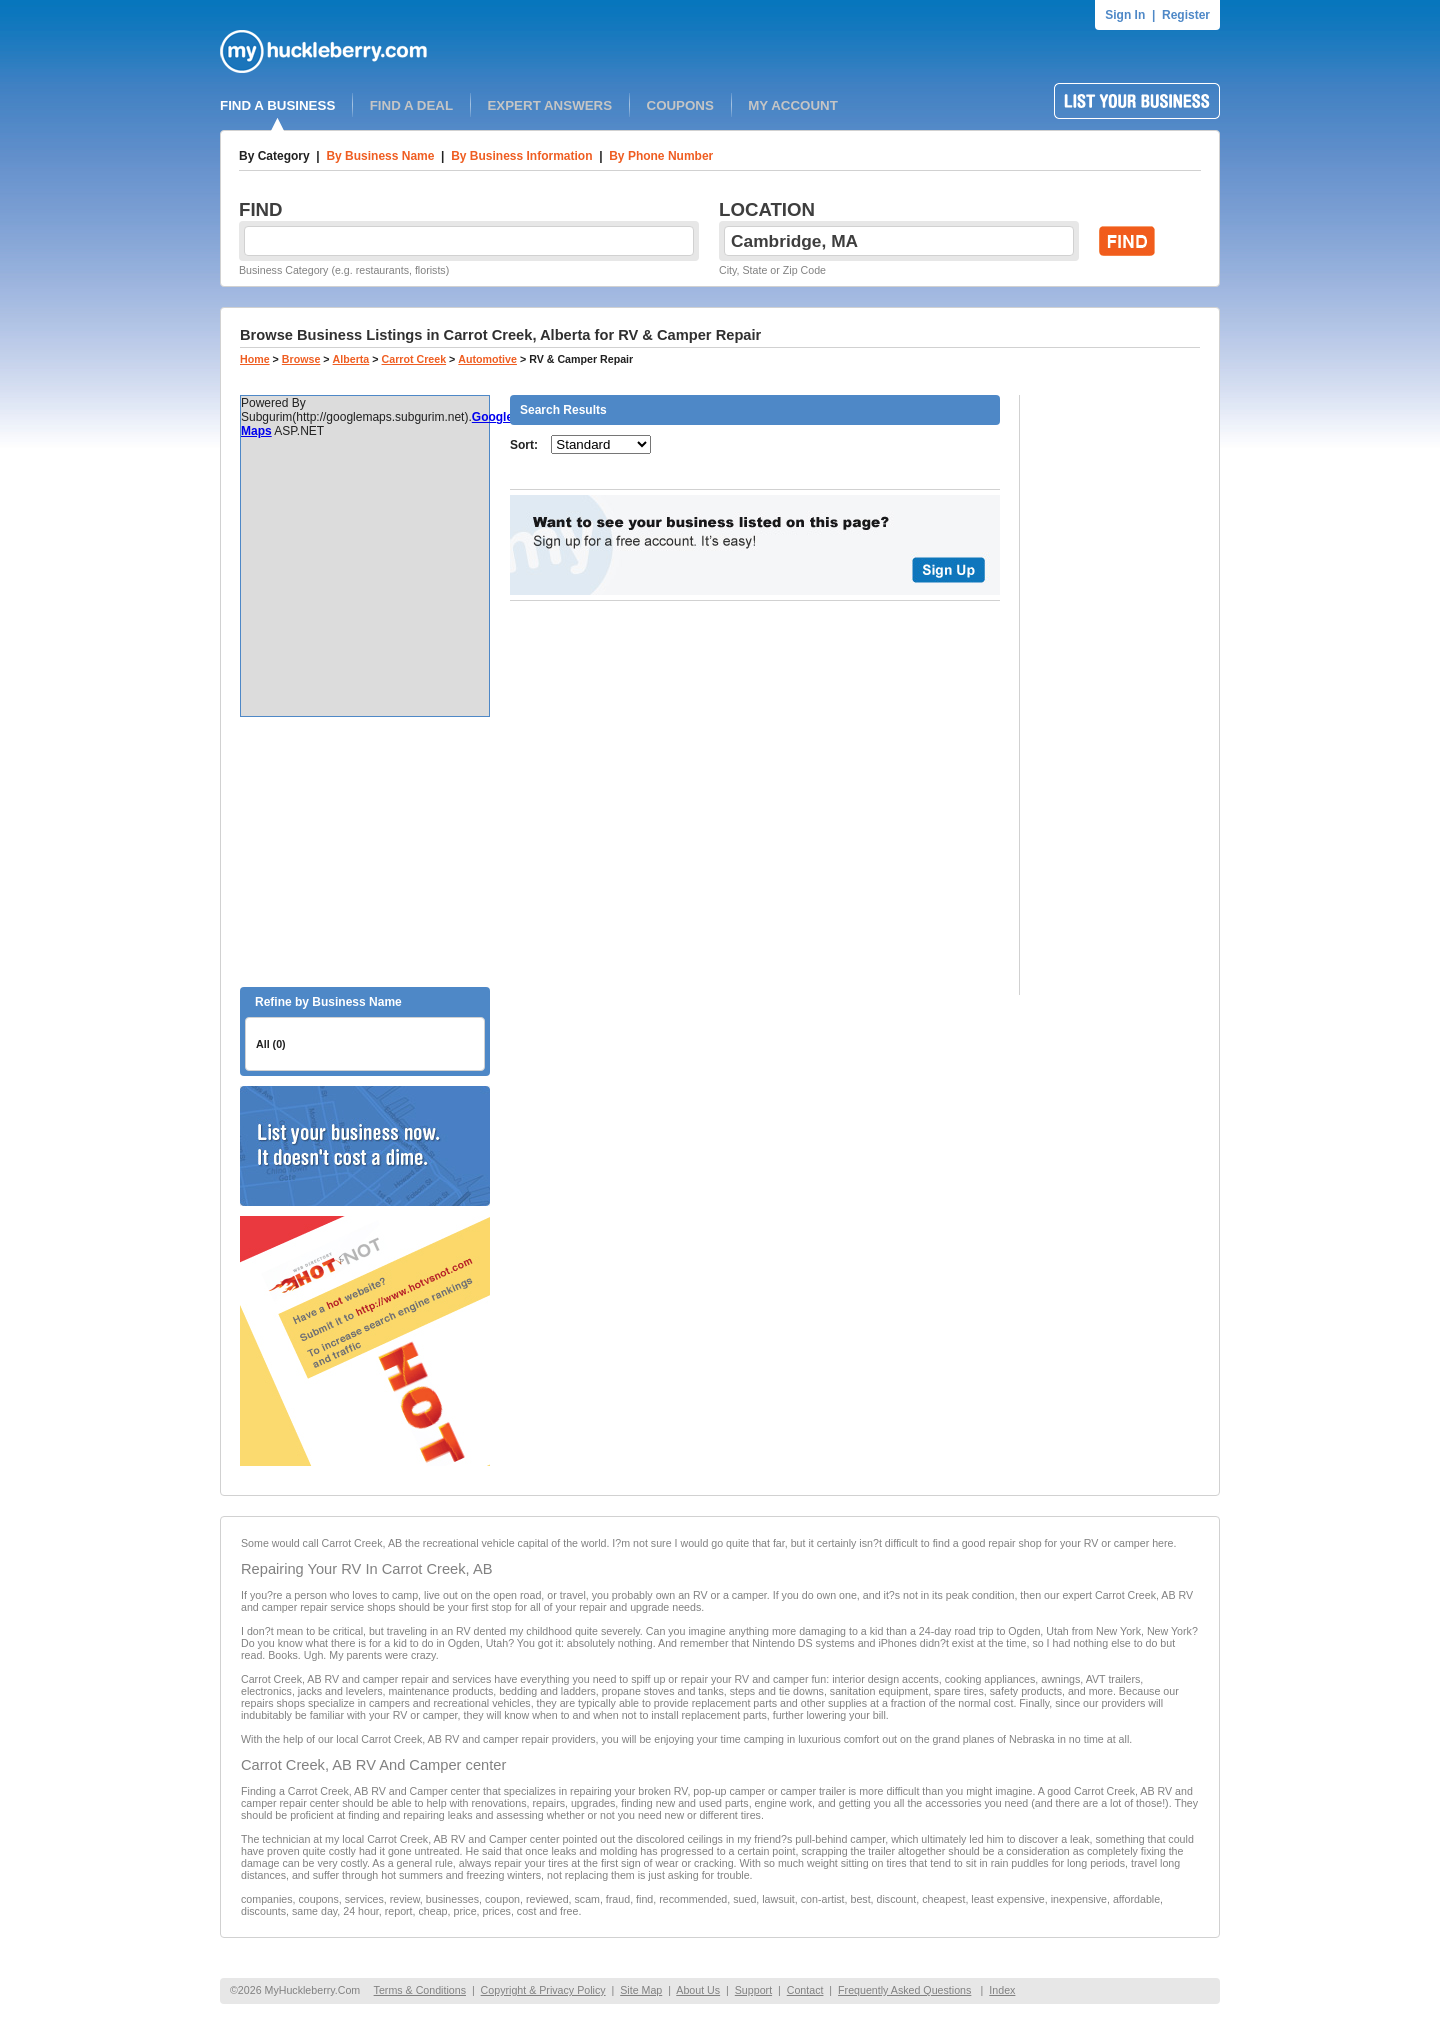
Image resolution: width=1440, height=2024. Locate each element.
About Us (698, 1990)
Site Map (641, 1990)
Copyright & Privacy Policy (543, 1990)
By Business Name (380, 156)
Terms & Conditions (420, 1990)
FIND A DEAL (411, 105)
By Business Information (521, 156)
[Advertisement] (365, 852)
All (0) (271, 1044)
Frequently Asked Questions (904, 1990)
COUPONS (680, 105)
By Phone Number (661, 156)
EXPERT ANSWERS (549, 105)
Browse (301, 359)
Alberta (351, 359)
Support (753, 1990)
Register (1186, 15)
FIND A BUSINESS (277, 105)
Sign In (1125, 15)
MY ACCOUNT (793, 105)
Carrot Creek (414, 359)
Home (255, 359)
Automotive (487, 359)
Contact (805, 1990)
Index (1002, 1990)
